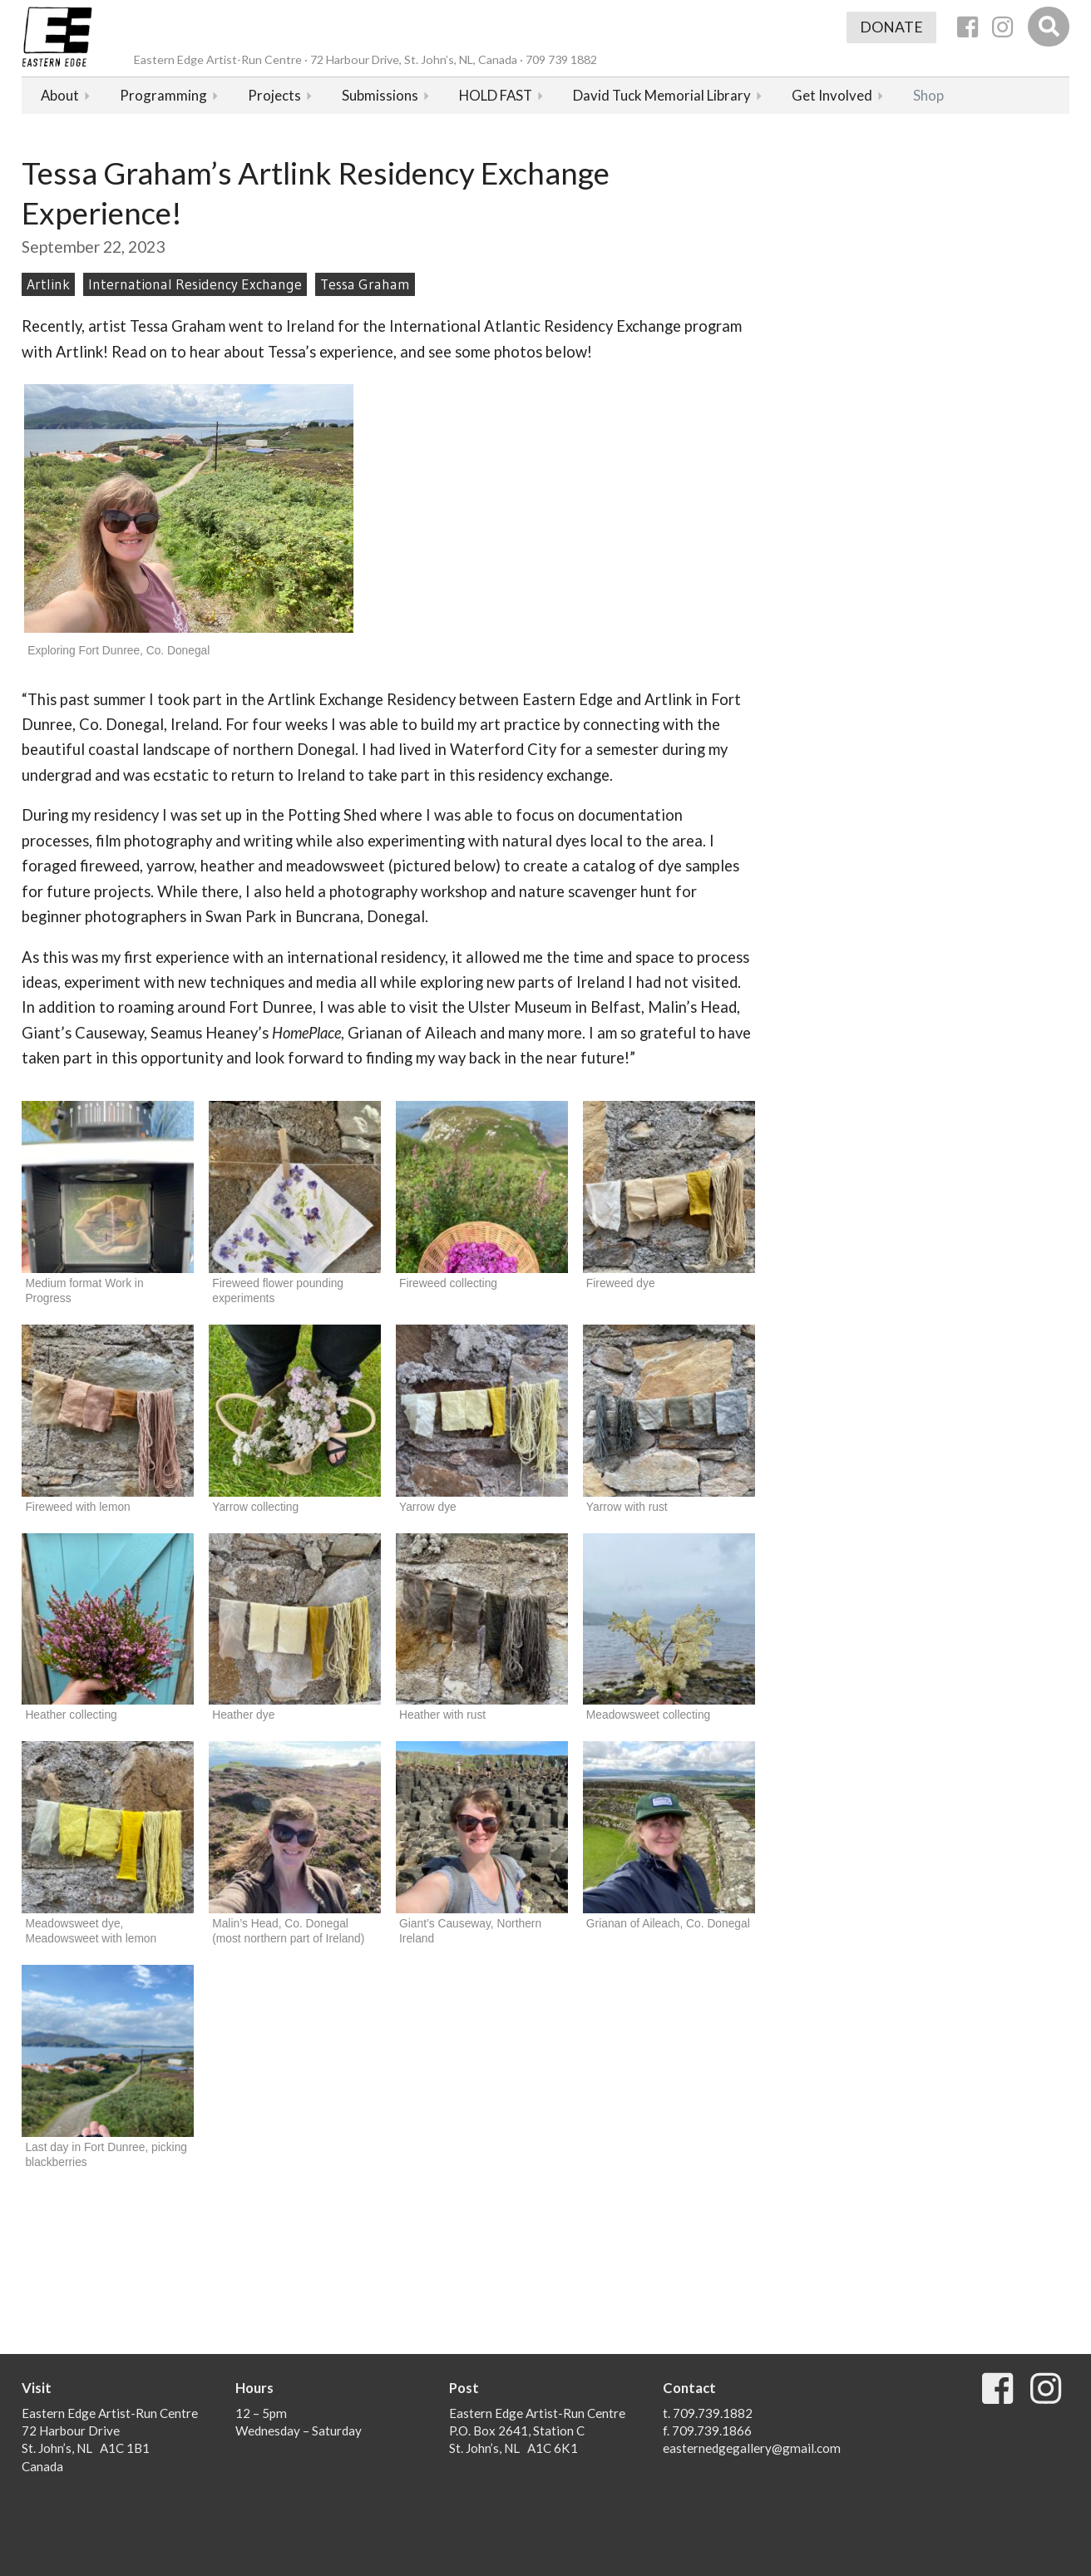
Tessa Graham (365, 284)
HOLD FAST (495, 95)
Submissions (380, 95)
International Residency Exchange (195, 284)
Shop (928, 95)
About (60, 95)
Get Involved (832, 95)
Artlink (48, 284)
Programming (163, 95)
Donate (891, 27)
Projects (274, 95)
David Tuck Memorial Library (662, 95)
